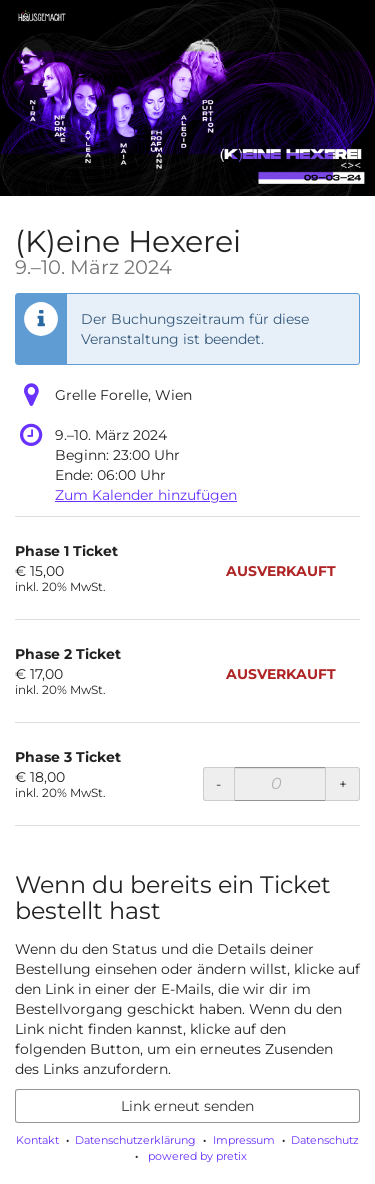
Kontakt (37, 1140)
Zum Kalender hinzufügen (146, 495)
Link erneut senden (187, 1106)
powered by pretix (197, 1156)
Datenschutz (325, 1140)
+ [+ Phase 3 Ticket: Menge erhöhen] (343, 784)
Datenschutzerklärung (135, 1140)
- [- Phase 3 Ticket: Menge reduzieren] (218, 784)
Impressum (244, 1140)
